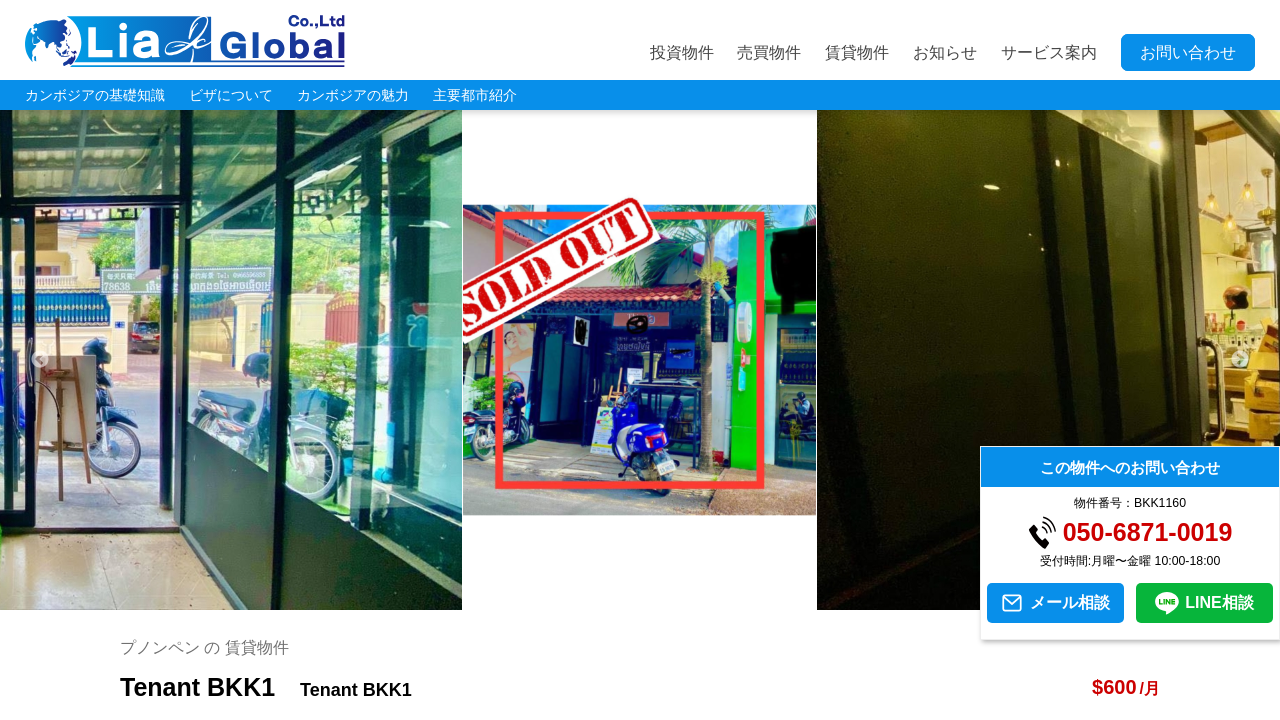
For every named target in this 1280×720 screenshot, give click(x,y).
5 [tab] (685, 600)
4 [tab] (655, 600)
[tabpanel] (640, 360)
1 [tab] (565, 600)
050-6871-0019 (1148, 532)
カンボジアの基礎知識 (95, 95)
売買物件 (769, 52)
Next (1240, 360)
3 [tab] (625, 600)
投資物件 (682, 52)
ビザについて (231, 95)
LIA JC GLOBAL (185, 41)
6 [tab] (715, 600)
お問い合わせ (1188, 52)
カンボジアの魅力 (353, 95)
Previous (40, 360)
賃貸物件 (857, 52)
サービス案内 (1049, 52)
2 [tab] (595, 600)
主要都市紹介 (475, 95)
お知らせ (945, 52)
